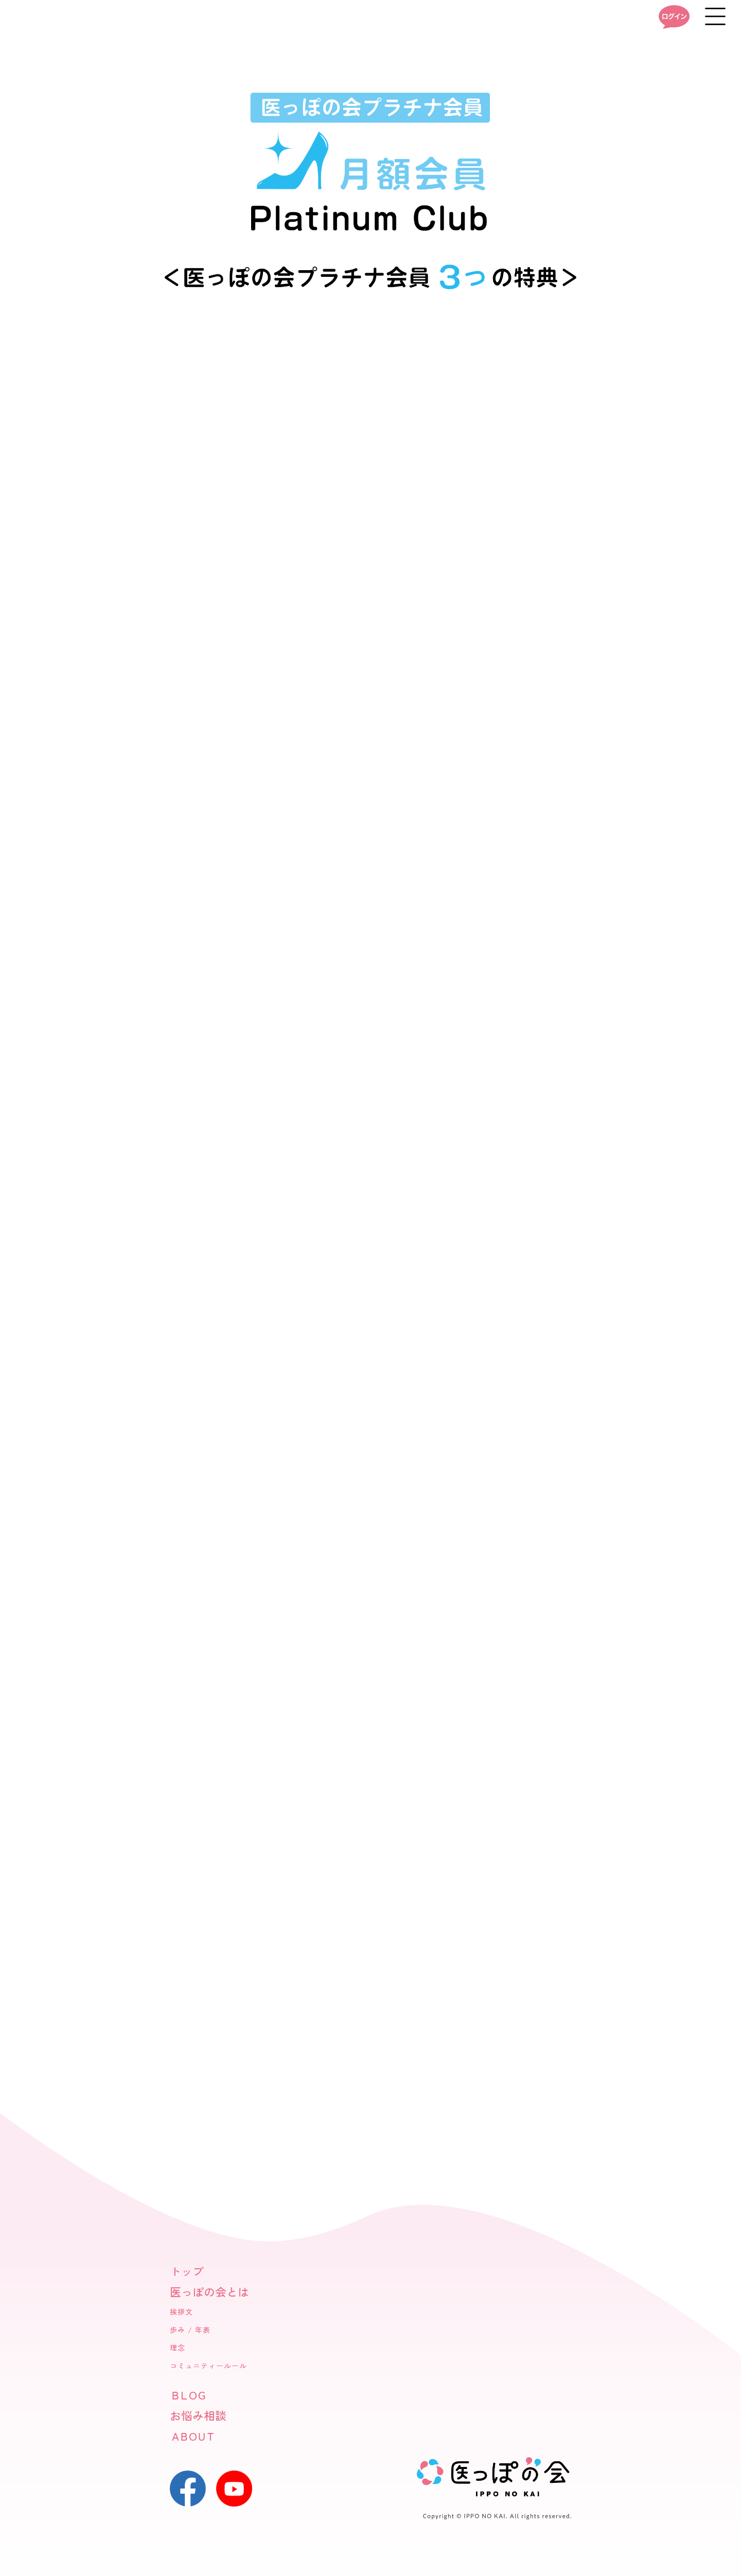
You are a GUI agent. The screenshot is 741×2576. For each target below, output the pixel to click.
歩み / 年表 (190, 2330)
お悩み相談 (198, 2416)
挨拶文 (181, 2312)
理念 (177, 2348)
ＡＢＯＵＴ (192, 2436)
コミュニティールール (208, 2366)
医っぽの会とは (209, 2292)
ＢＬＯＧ (187, 2395)
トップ (187, 2272)
